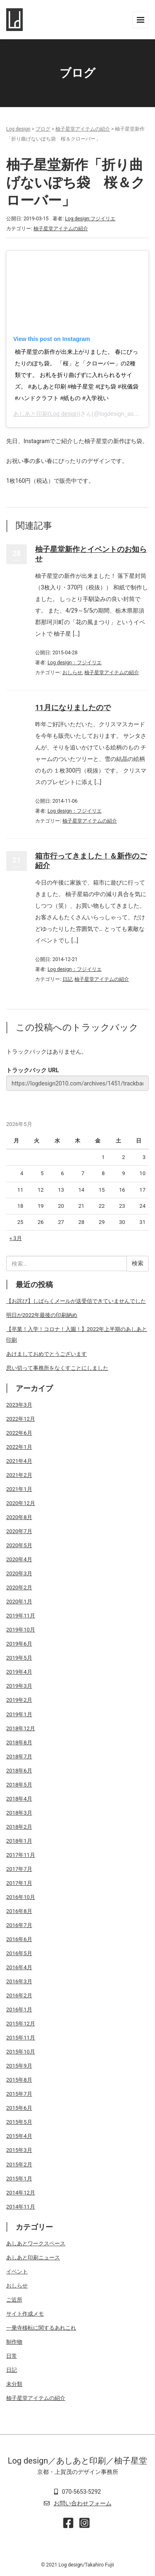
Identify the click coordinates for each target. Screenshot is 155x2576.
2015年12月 (20, 2023)
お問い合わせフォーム (83, 2503)
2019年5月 (19, 1658)
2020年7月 (19, 1531)
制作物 (14, 2342)
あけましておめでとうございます (46, 1354)
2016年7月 (19, 1925)
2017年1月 (19, 1883)
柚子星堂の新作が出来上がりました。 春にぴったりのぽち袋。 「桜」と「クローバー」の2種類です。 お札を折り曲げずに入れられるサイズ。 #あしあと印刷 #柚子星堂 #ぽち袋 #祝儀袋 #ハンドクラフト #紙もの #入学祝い (76, 374)
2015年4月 (19, 2136)
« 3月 (16, 1238)
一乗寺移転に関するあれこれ (41, 2328)
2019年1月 (19, 1714)
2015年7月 (19, 2094)
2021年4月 (19, 1461)
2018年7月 (19, 1756)
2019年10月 (20, 1630)
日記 (67, 979)
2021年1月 (19, 1489)
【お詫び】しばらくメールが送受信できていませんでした (76, 1301)
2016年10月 (20, 1897)
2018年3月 (19, 1813)
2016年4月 (19, 1967)
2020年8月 (19, 1517)
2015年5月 (19, 2122)
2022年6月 (19, 1433)
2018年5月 (19, 1785)
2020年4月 (19, 1559)
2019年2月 (19, 1700)
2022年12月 (20, 1419)
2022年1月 (19, 1447)
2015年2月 (19, 2164)
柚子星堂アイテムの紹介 (82, 129)
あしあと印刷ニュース (33, 2257)
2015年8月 (19, 2080)
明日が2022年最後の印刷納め (41, 1315)
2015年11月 (20, 2038)
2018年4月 (19, 1799)
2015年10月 (20, 2052)
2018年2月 (19, 1827)
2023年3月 (19, 1405)
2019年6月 (19, 1644)
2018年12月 (20, 1728)
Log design (18, 129)
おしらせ (72, 672)
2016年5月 (19, 1953)
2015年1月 (19, 2178)
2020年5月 (19, 1545)
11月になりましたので (73, 707)
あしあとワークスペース (35, 2243)
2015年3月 (19, 2150)
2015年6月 (19, 2108)
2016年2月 (19, 1995)
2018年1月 (19, 1841)
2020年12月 (20, 1503)
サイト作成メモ (25, 2314)
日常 (11, 2356)
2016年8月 (19, 1911)
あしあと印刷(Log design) (46, 413)
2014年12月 (20, 2193)
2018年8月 (19, 1742)
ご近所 (14, 2300)
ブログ (43, 129)
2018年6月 (19, 1770)
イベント (17, 2271)
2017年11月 (20, 1855)
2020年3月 (19, 1573)
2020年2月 (19, 1587)
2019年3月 (19, 1686)
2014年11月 (20, 2207)
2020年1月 (19, 1601)
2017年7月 (19, 1869)
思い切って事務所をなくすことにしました (57, 1368)
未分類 (14, 2384)
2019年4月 (19, 1672)
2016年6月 (19, 1939)
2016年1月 (19, 2009)
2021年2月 (19, 1475)
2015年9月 (19, 2066)
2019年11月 (20, 1615)
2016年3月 (19, 1981)
